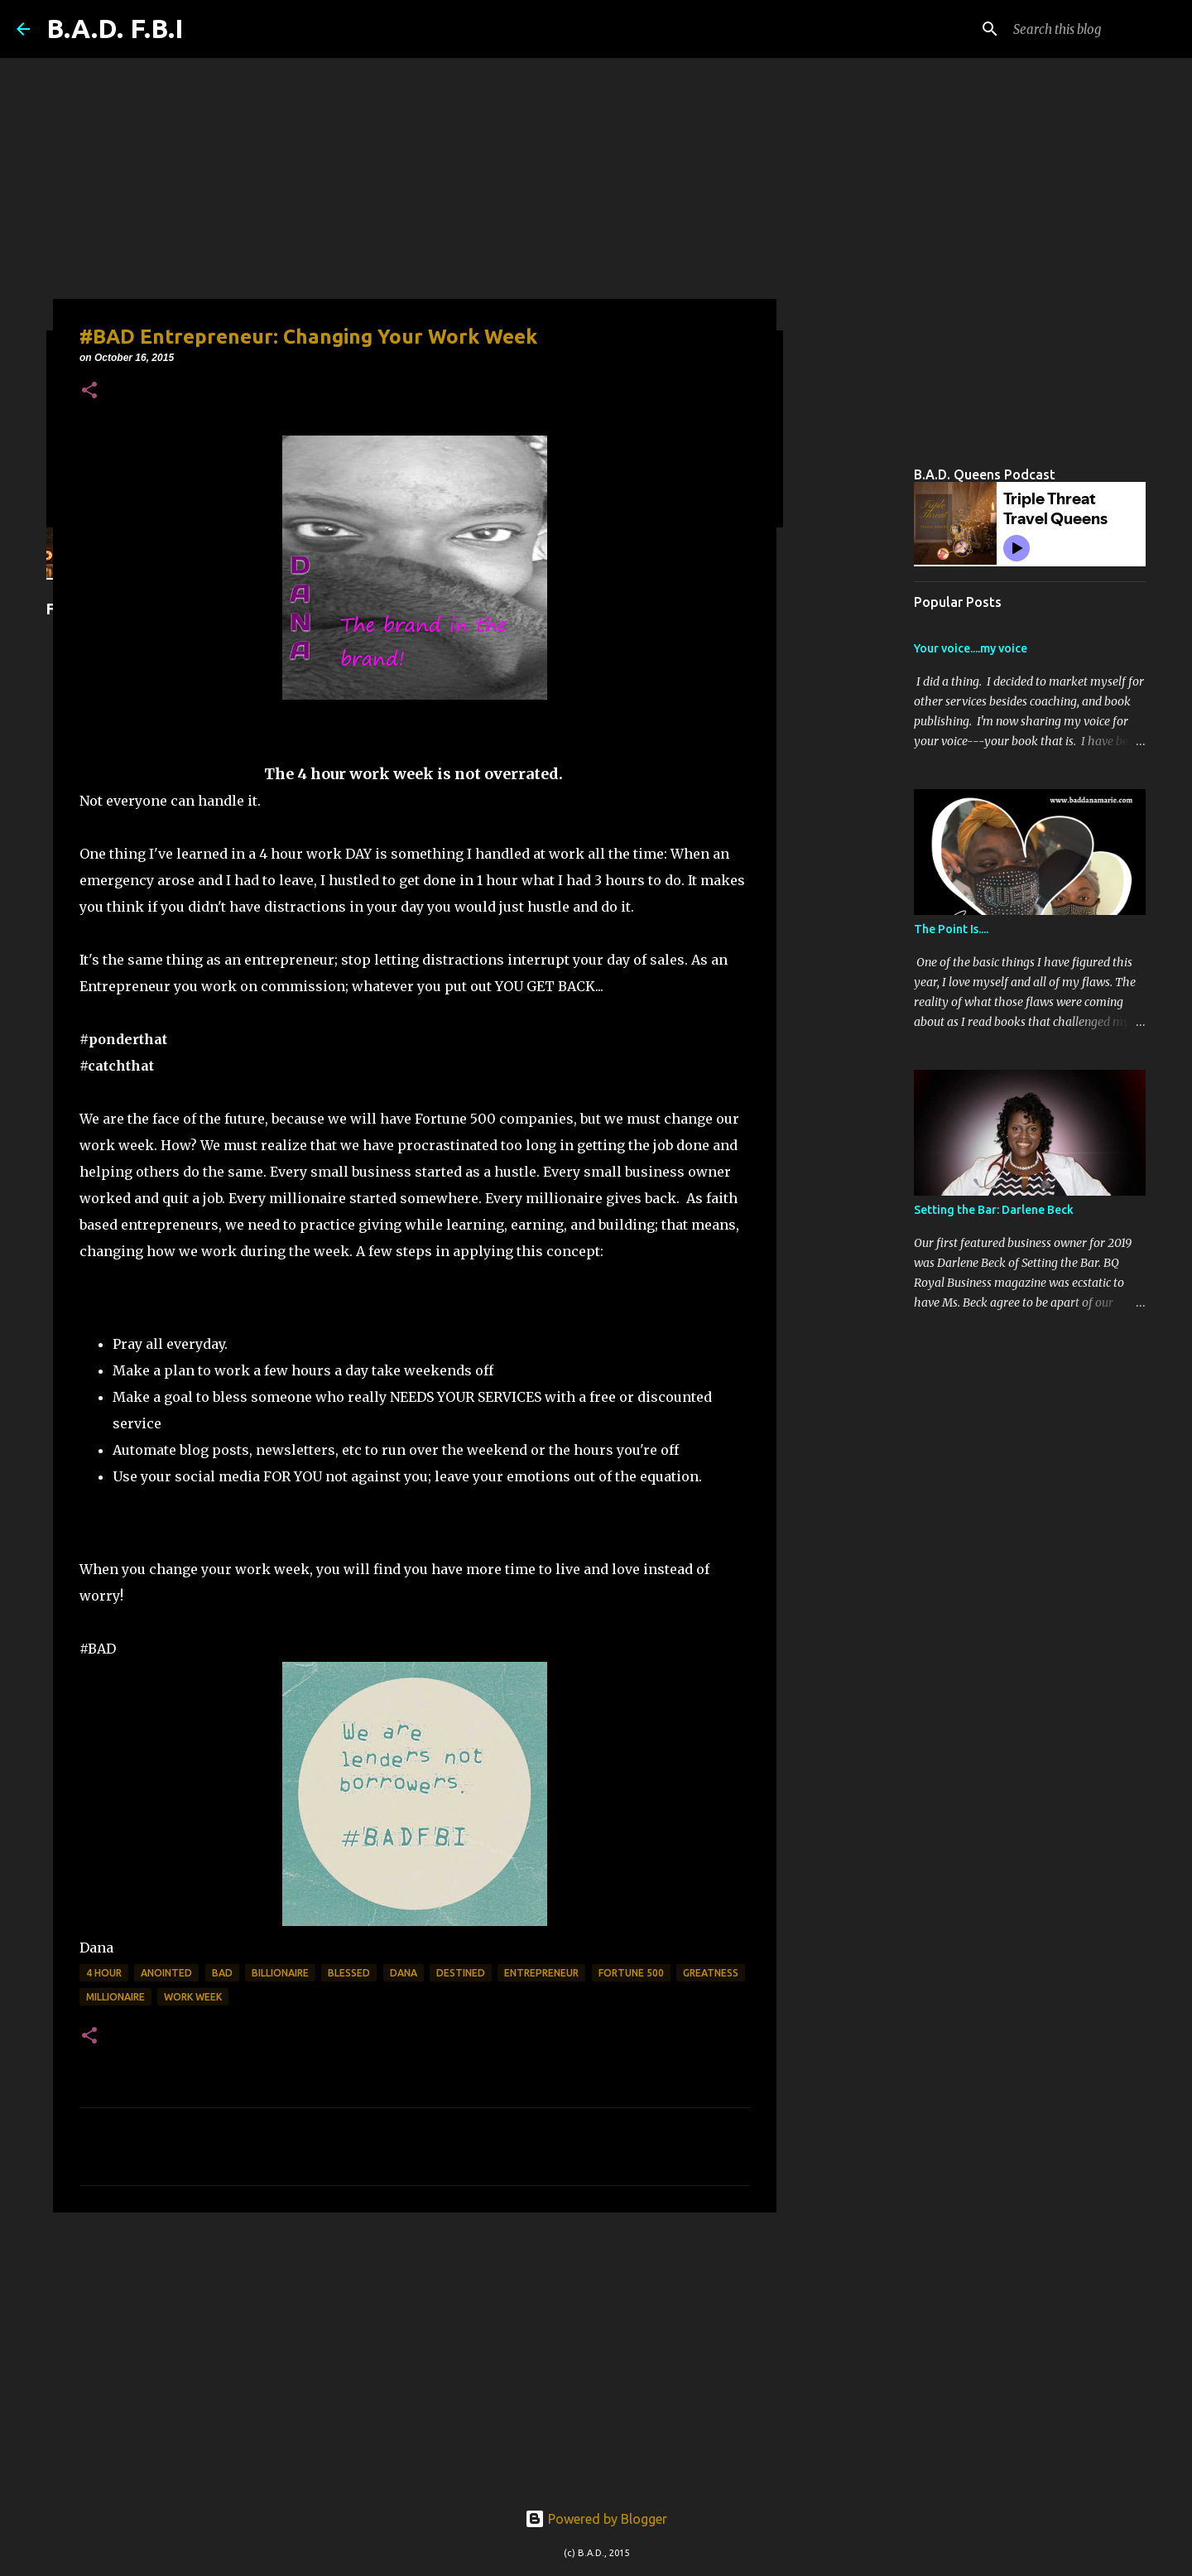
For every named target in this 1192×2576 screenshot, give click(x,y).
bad (222, 1972)
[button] (89, 391)
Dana (403, 1972)
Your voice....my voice (970, 648)
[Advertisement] (414, 2353)
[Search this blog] (1092, 29)
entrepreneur (541, 1972)
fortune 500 (631, 1972)
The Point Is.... (951, 929)
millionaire (115, 1996)
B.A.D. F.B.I (114, 28)
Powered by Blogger (596, 2518)
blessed (349, 1972)
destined (460, 1972)
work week (193, 1996)
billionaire (280, 1972)
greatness (710, 1972)
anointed (166, 1972)
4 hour (104, 1972)
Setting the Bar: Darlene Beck (994, 1209)
